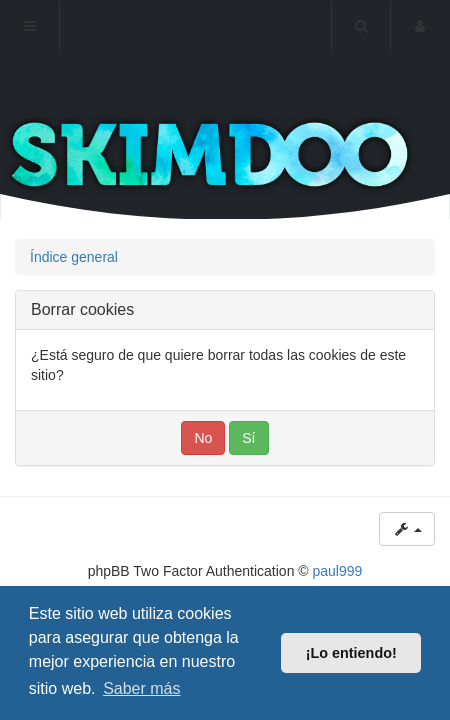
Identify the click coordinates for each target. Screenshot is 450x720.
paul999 (338, 571)
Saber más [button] (141, 688)
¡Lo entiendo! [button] (351, 653)
